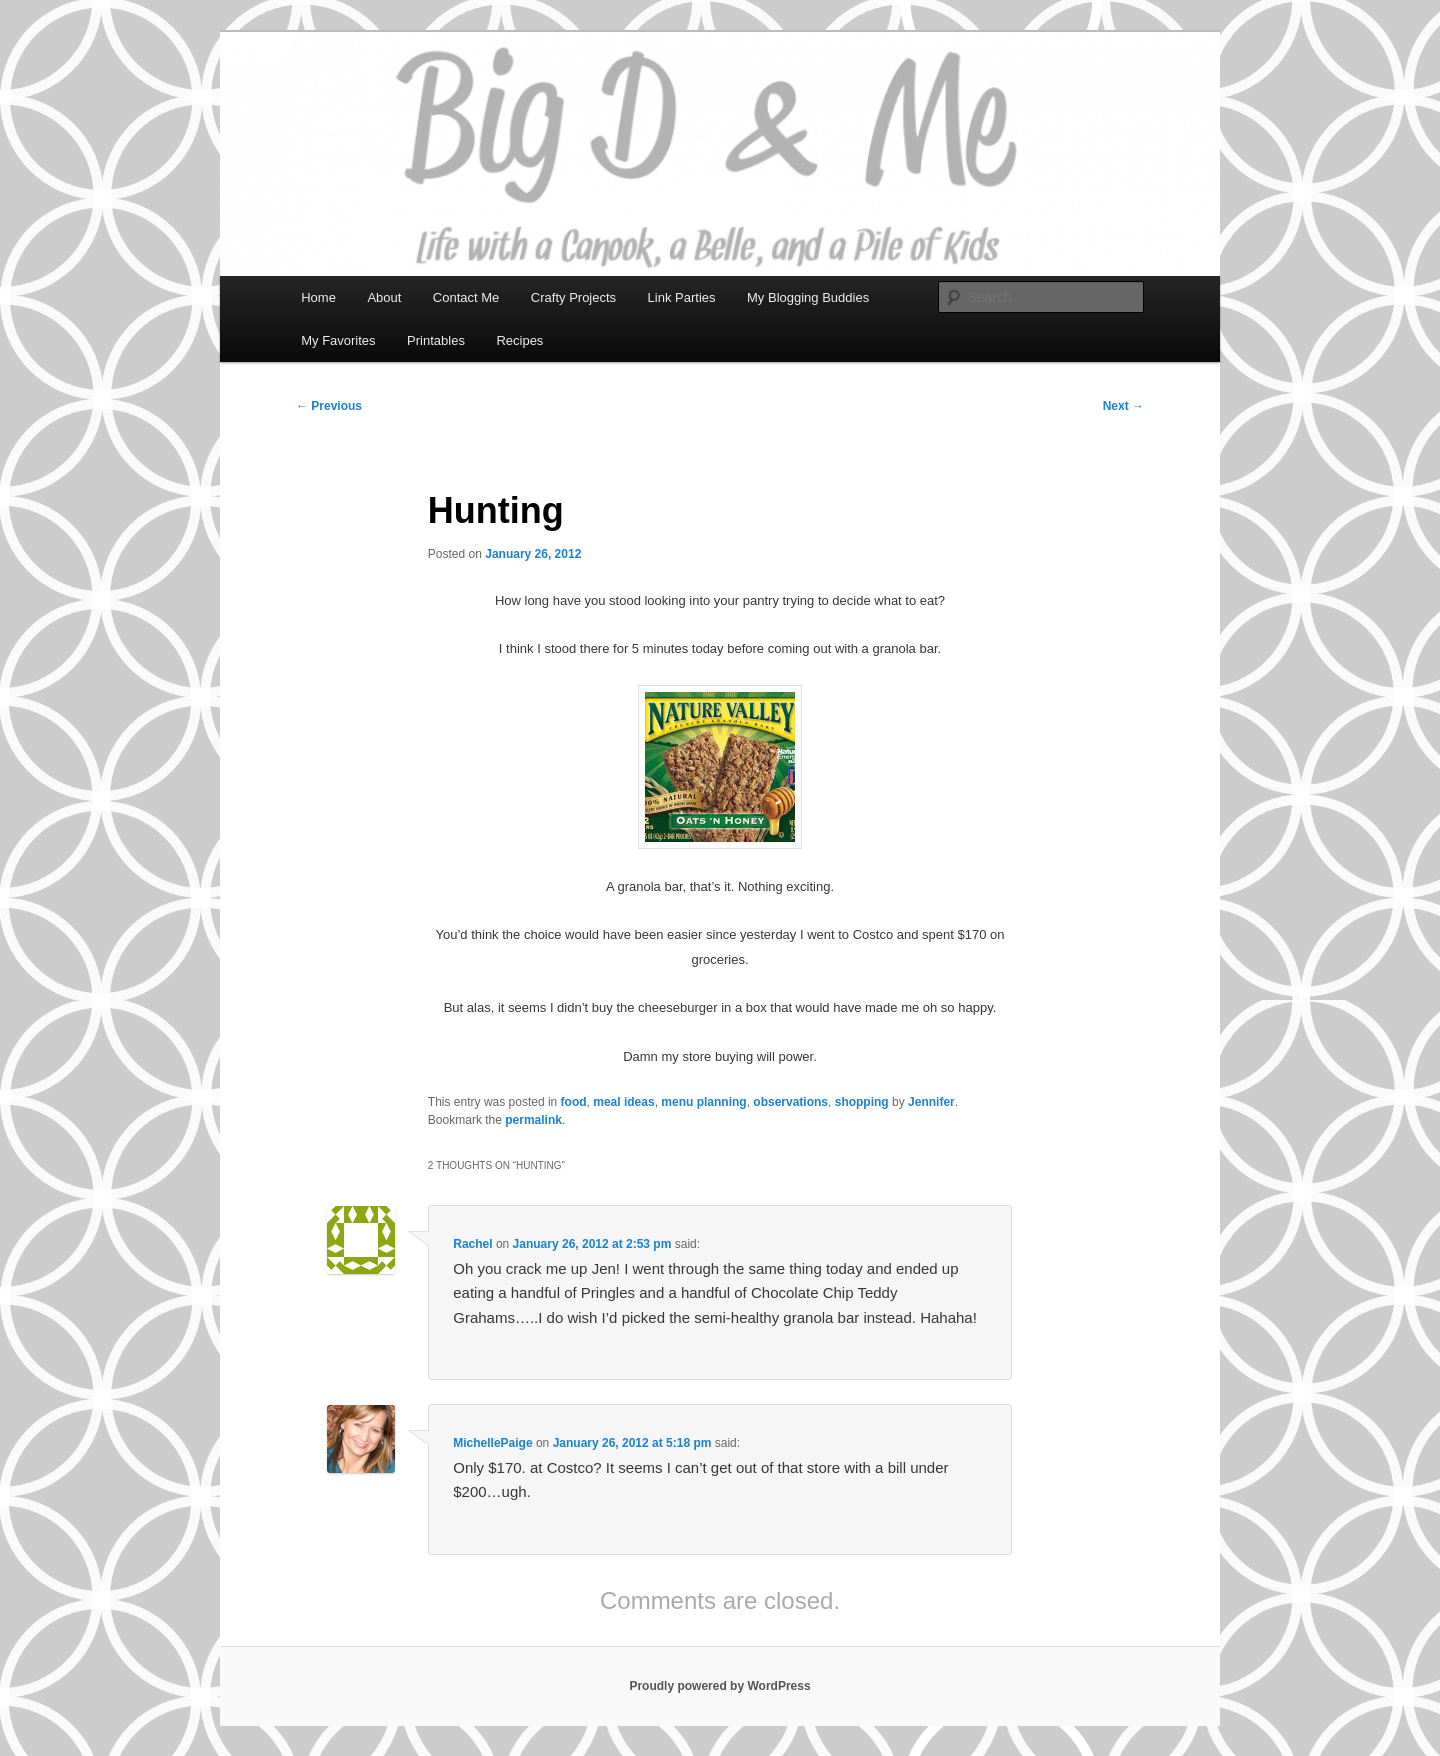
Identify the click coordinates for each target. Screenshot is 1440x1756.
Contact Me (466, 297)
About (384, 297)
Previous (329, 406)
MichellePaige (492, 1443)
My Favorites (338, 340)
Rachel (472, 1244)
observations (790, 1102)
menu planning (703, 1102)
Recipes (519, 340)
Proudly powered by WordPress (719, 1686)
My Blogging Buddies (808, 297)
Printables (436, 340)
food (574, 1102)
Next (1123, 406)
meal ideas (623, 1102)
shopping (862, 1102)
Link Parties (682, 297)
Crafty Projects (573, 297)
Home (318, 297)
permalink (533, 1120)
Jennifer (931, 1102)
